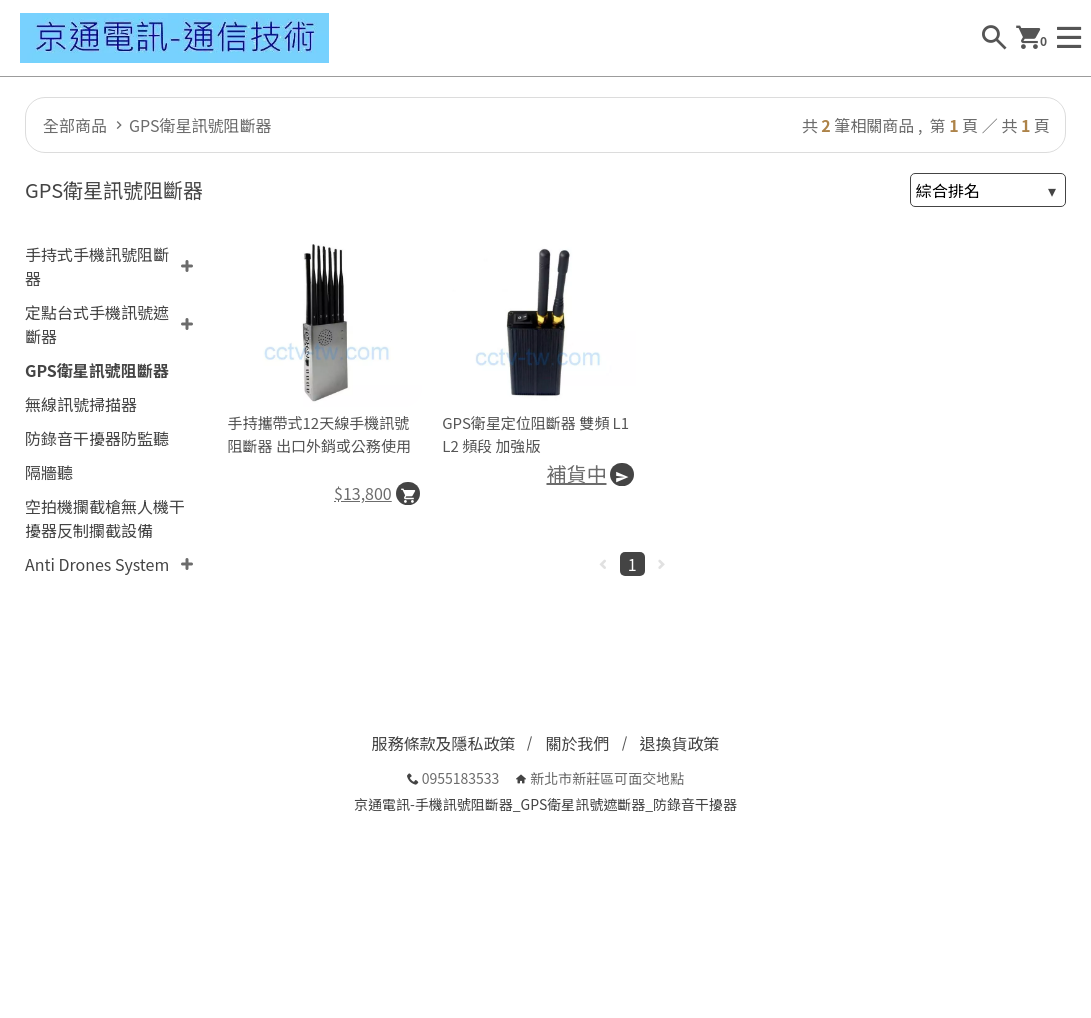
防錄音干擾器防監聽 (97, 438)
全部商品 (75, 125)
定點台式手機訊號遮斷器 (97, 324)
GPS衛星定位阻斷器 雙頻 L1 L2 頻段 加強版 (535, 434)
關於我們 (577, 743)
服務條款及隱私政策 (443, 743)
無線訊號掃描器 (81, 404)
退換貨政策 (680, 743)
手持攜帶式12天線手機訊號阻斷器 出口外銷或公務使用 (319, 434)
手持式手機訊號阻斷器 (97, 266)
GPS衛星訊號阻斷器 (200, 125)
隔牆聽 (49, 472)
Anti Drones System (97, 564)
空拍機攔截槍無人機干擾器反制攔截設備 (105, 518)
